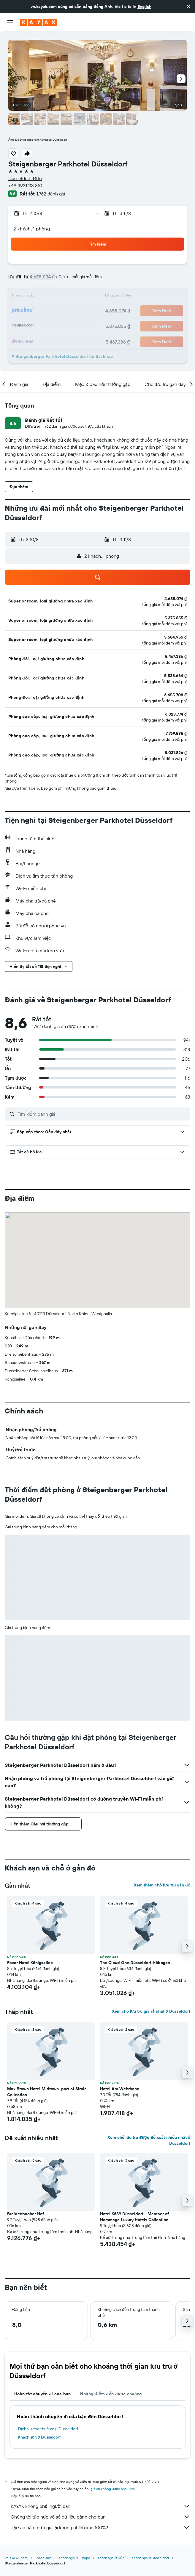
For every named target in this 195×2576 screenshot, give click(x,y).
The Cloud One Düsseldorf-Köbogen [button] (135, 1962)
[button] (188, 6)
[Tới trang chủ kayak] (38, 22)
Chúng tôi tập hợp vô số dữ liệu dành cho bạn (100, 2516)
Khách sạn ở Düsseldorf (39, 2437)
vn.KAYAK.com (16, 2558)
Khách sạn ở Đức (110, 2558)
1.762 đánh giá (51, 194)
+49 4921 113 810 (25, 185)
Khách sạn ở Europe (74, 2558)
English (144, 6)
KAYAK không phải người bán (100, 2506)
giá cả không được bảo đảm (113, 2489)
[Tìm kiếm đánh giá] (102, 1114)
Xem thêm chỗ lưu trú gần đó (162, 1885)
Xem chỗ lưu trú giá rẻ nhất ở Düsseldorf (151, 2011)
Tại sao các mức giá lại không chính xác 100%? (100, 2527)
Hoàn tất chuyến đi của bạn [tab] (42, 2394)
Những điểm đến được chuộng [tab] (111, 2394)
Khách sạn (43, 2558)
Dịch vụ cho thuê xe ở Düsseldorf (48, 2428)
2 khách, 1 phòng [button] (31, 229)
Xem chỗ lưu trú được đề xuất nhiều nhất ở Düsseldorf (148, 2140)
